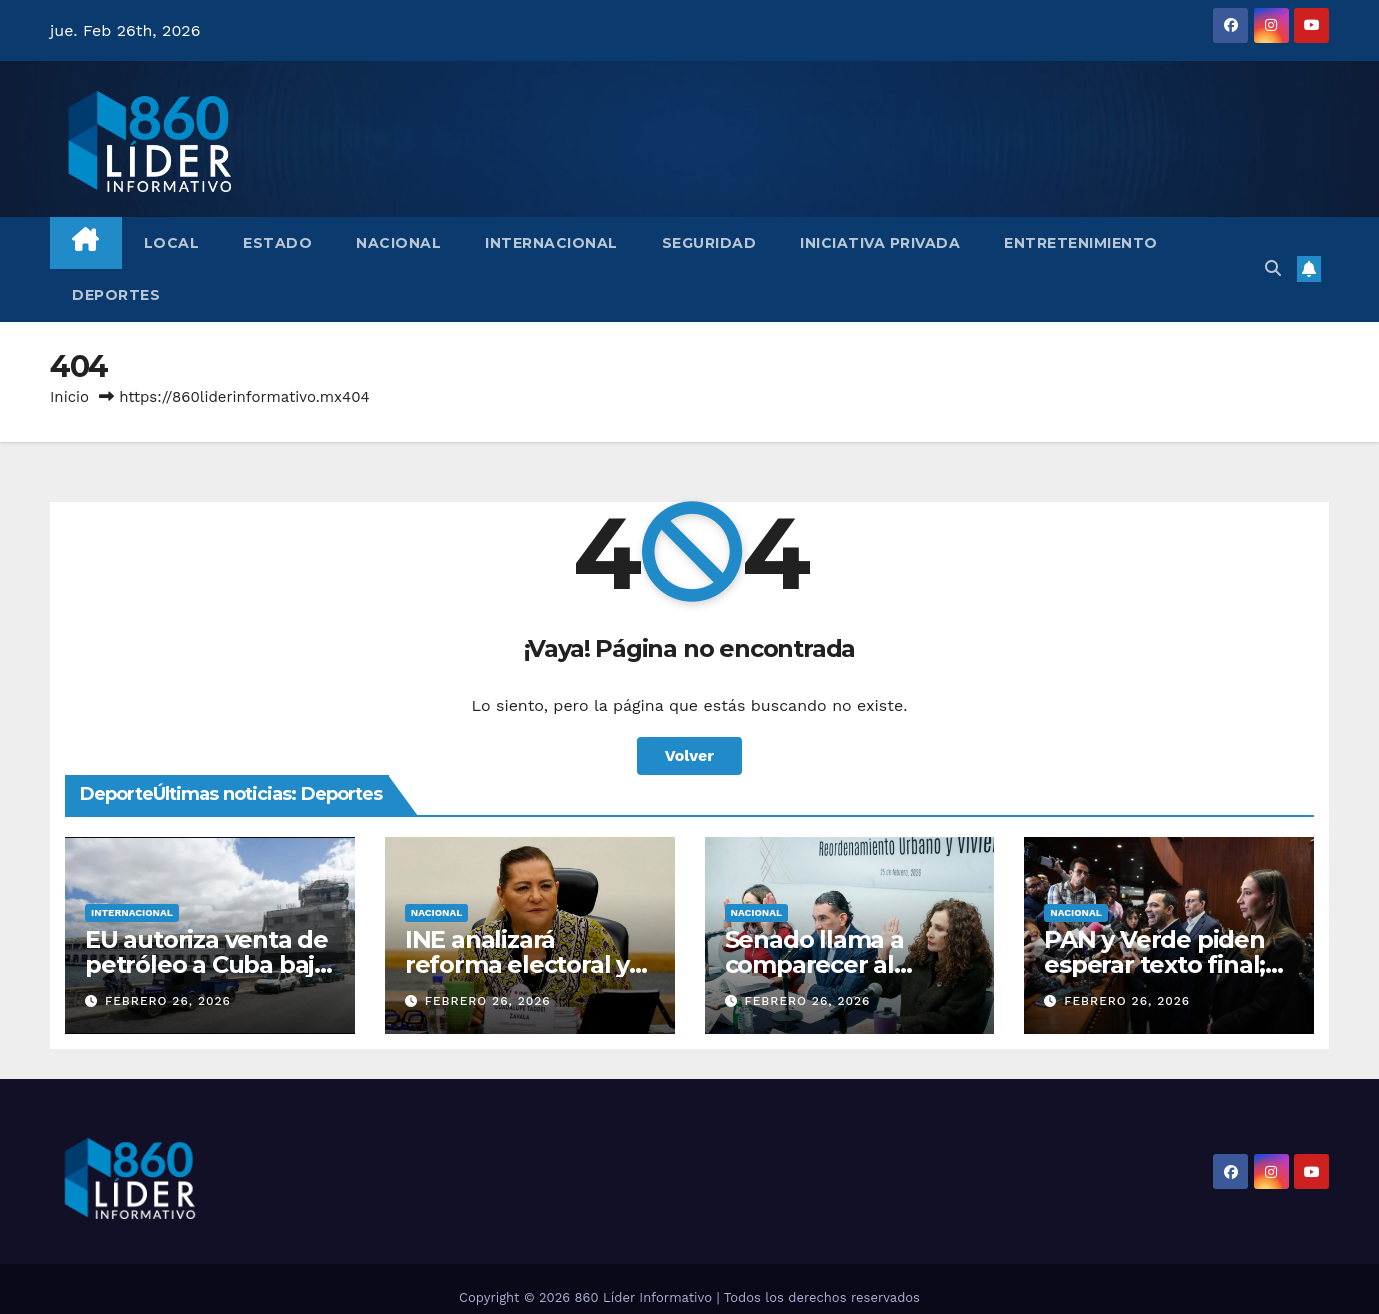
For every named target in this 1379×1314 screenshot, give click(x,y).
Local (172, 243)
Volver (690, 755)
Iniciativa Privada (880, 243)
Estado (277, 243)
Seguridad (709, 243)
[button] (1273, 268)
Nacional (398, 243)
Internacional (551, 243)
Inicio (69, 397)
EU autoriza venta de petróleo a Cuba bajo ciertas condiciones (207, 964)
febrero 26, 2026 (168, 1001)
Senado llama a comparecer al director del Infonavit (849, 964)
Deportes (116, 295)
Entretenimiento (1081, 243)
